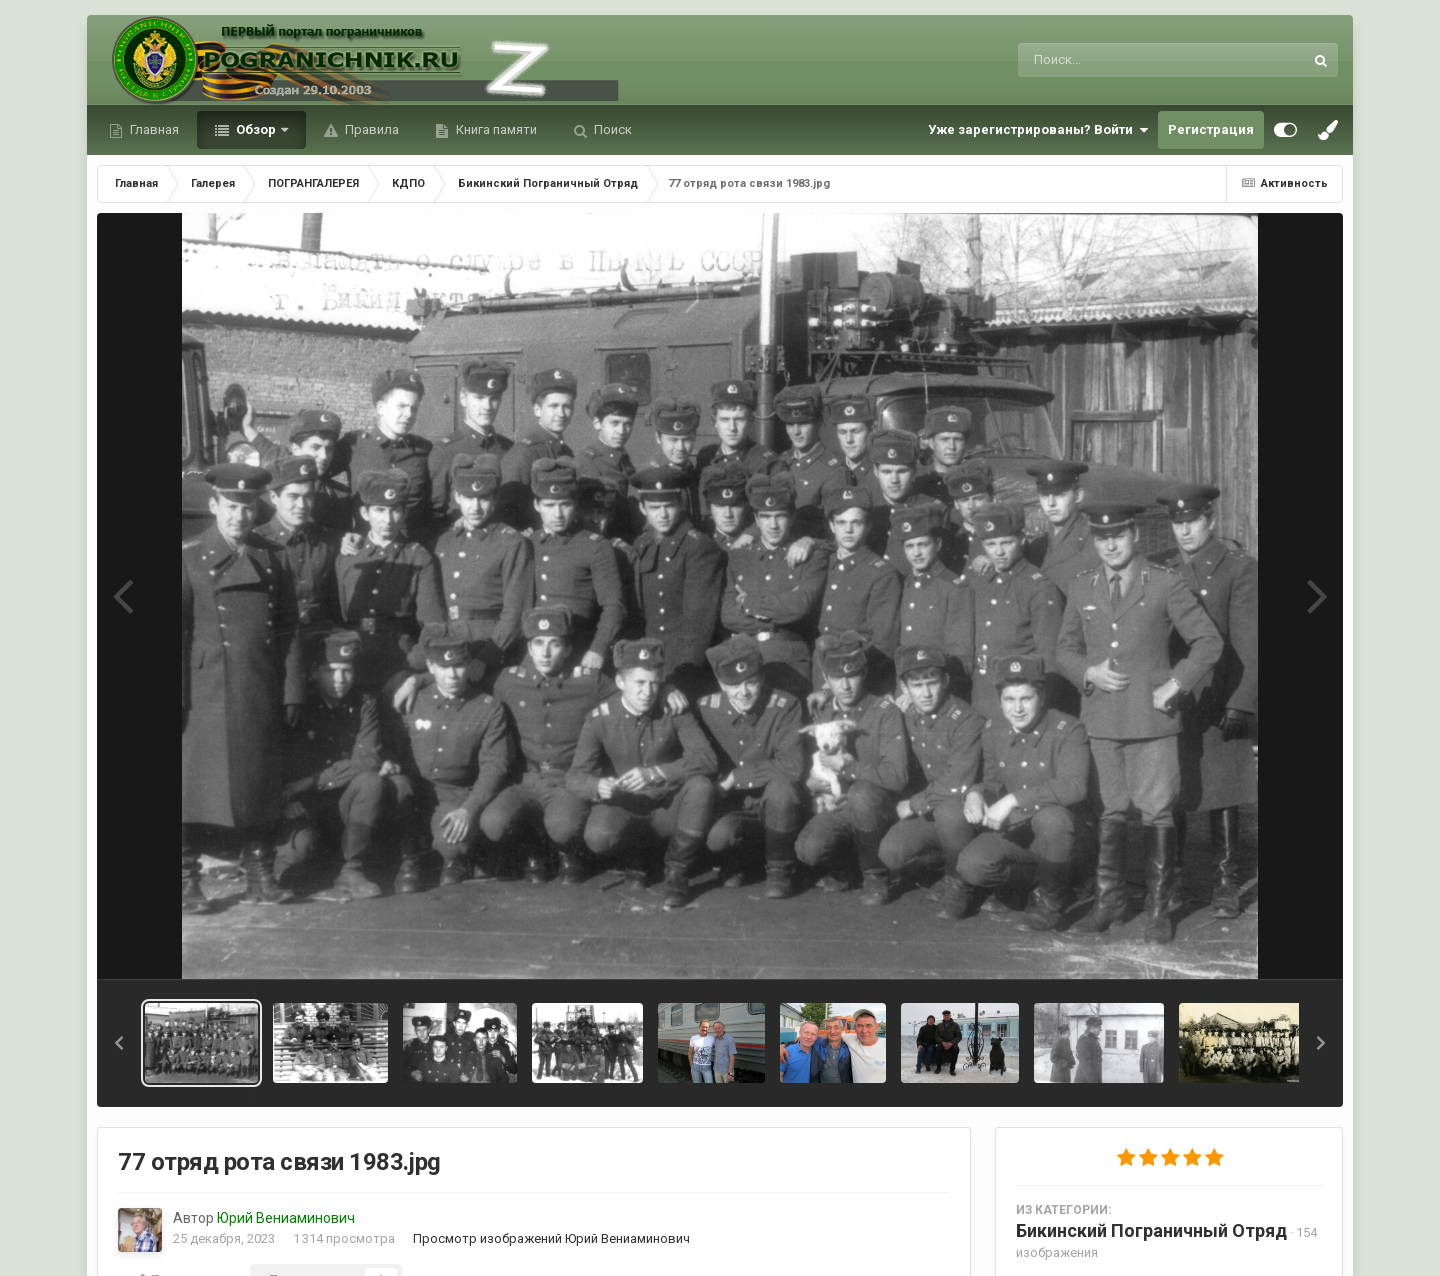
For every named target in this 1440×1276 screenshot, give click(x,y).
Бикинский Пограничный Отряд (1151, 1230)
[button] (119, 1043)
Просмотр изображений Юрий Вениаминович (551, 1238)
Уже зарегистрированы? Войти (1038, 130)
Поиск (611, 129)
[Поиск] (1123, 60)
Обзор (256, 129)
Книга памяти (495, 129)
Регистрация (1211, 129)
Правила (370, 129)
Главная (153, 129)
